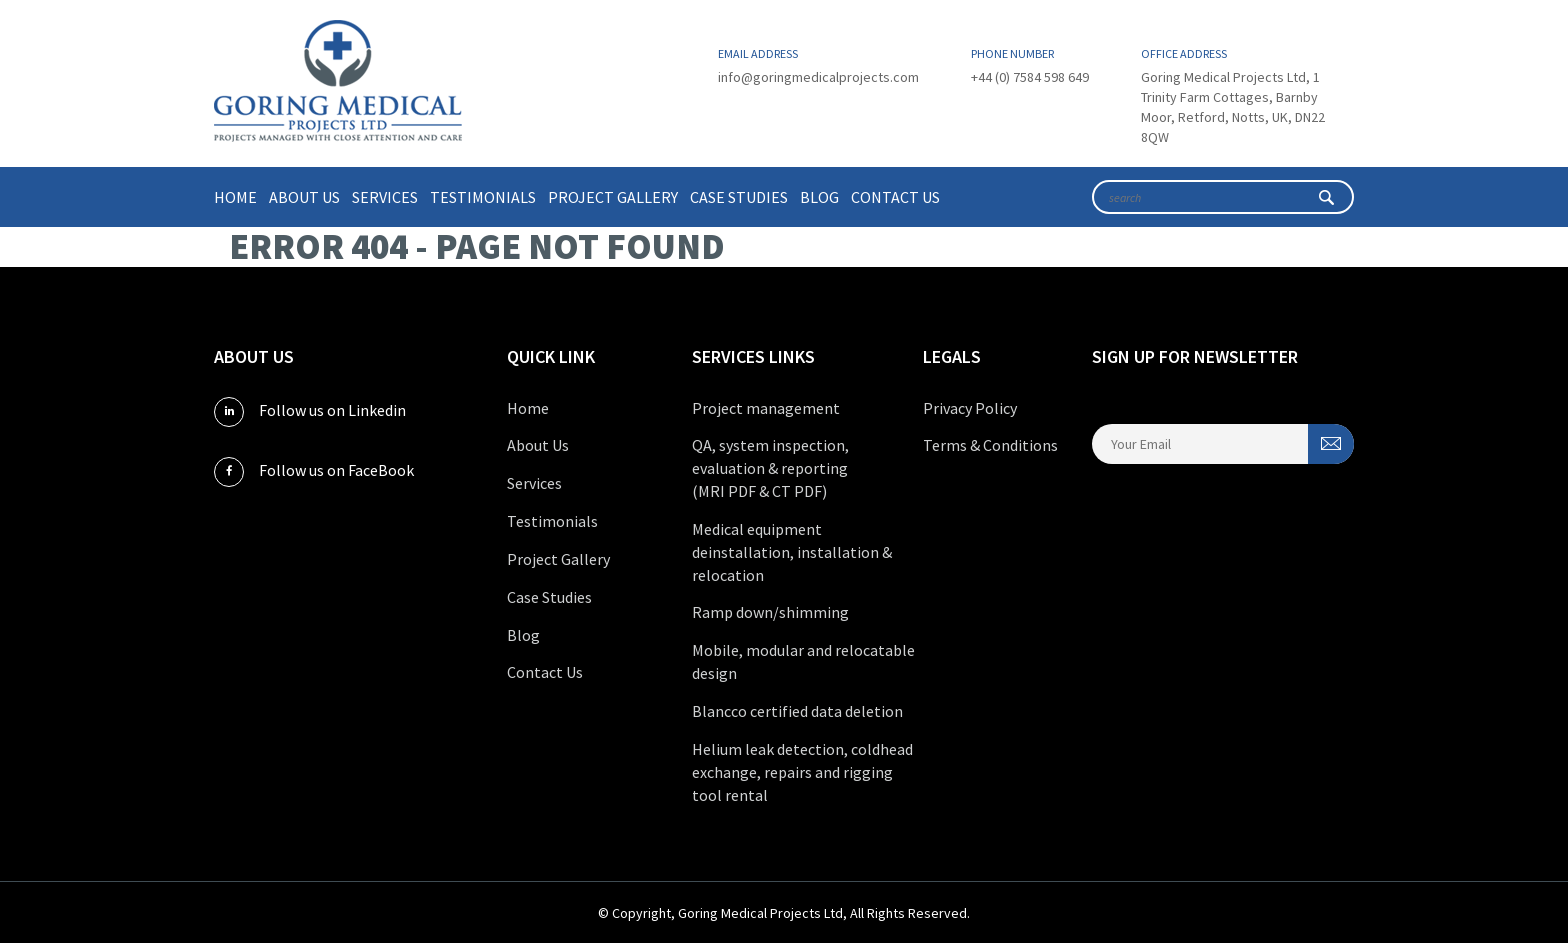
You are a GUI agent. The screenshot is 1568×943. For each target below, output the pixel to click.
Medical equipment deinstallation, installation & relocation (792, 552)
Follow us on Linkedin (310, 412)
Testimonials (483, 197)
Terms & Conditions (990, 445)
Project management (766, 408)
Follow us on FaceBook (314, 472)
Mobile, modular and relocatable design (803, 661)
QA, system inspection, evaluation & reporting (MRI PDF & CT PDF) (770, 468)
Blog (819, 197)
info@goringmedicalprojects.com (818, 77)
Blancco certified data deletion (797, 711)
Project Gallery (613, 197)
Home (235, 197)
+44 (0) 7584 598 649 (1030, 77)
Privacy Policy (970, 408)
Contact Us (895, 197)
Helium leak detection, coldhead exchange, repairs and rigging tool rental (802, 772)
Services (385, 197)
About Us (304, 197)
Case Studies (739, 197)
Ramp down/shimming (770, 612)
